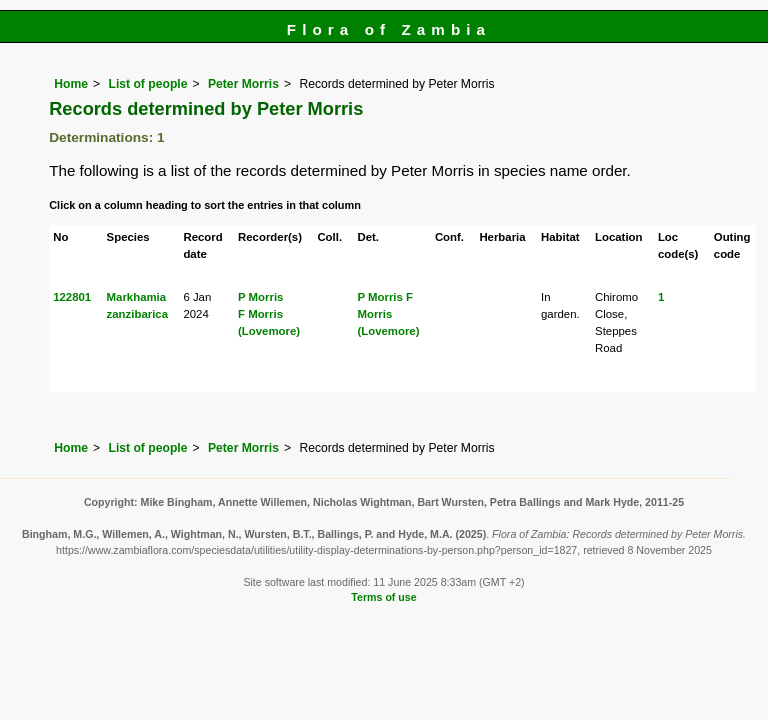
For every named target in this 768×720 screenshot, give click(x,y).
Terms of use (383, 597)
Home (71, 84)
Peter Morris (243, 84)
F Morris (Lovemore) (388, 314)
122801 (72, 297)
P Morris (260, 297)
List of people (147, 84)
